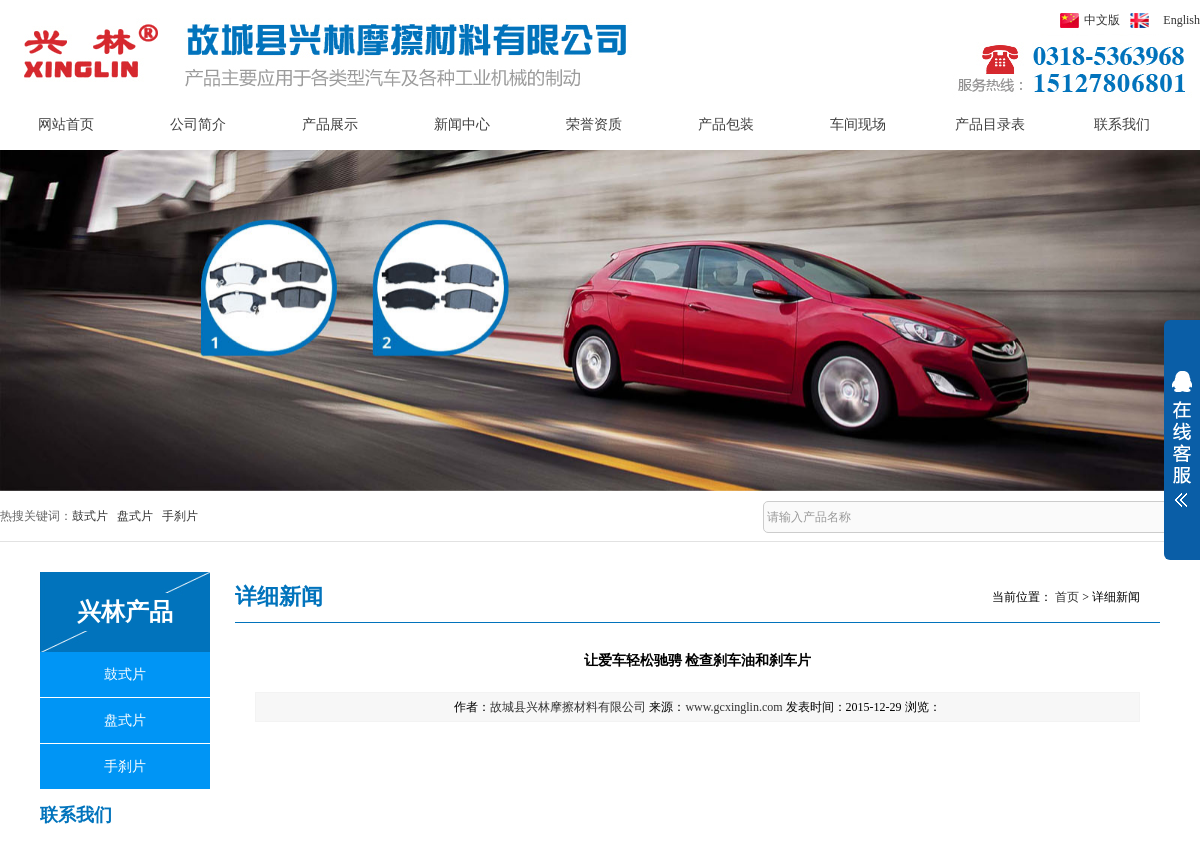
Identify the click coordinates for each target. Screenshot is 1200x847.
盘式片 (135, 516)
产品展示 (330, 124)
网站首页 (66, 124)
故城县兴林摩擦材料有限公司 (568, 707)
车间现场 (858, 124)
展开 (1182, 452)
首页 (1067, 597)
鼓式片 (90, 516)
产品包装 (726, 124)
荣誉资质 (594, 124)
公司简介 (198, 124)
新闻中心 (462, 124)
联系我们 (1122, 124)
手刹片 (180, 516)
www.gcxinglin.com (733, 707)
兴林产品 (125, 612)
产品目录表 (990, 124)
